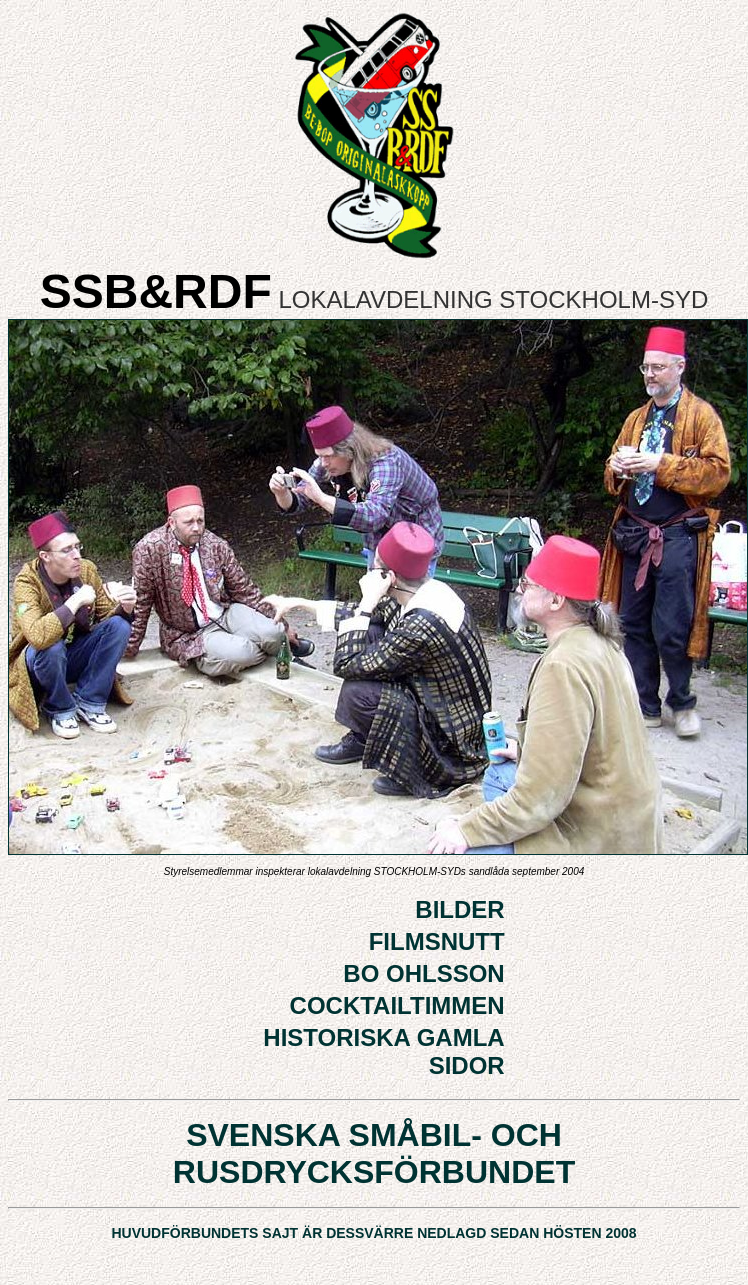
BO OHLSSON (423, 973)
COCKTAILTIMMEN (397, 1005)
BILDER (459, 909)
